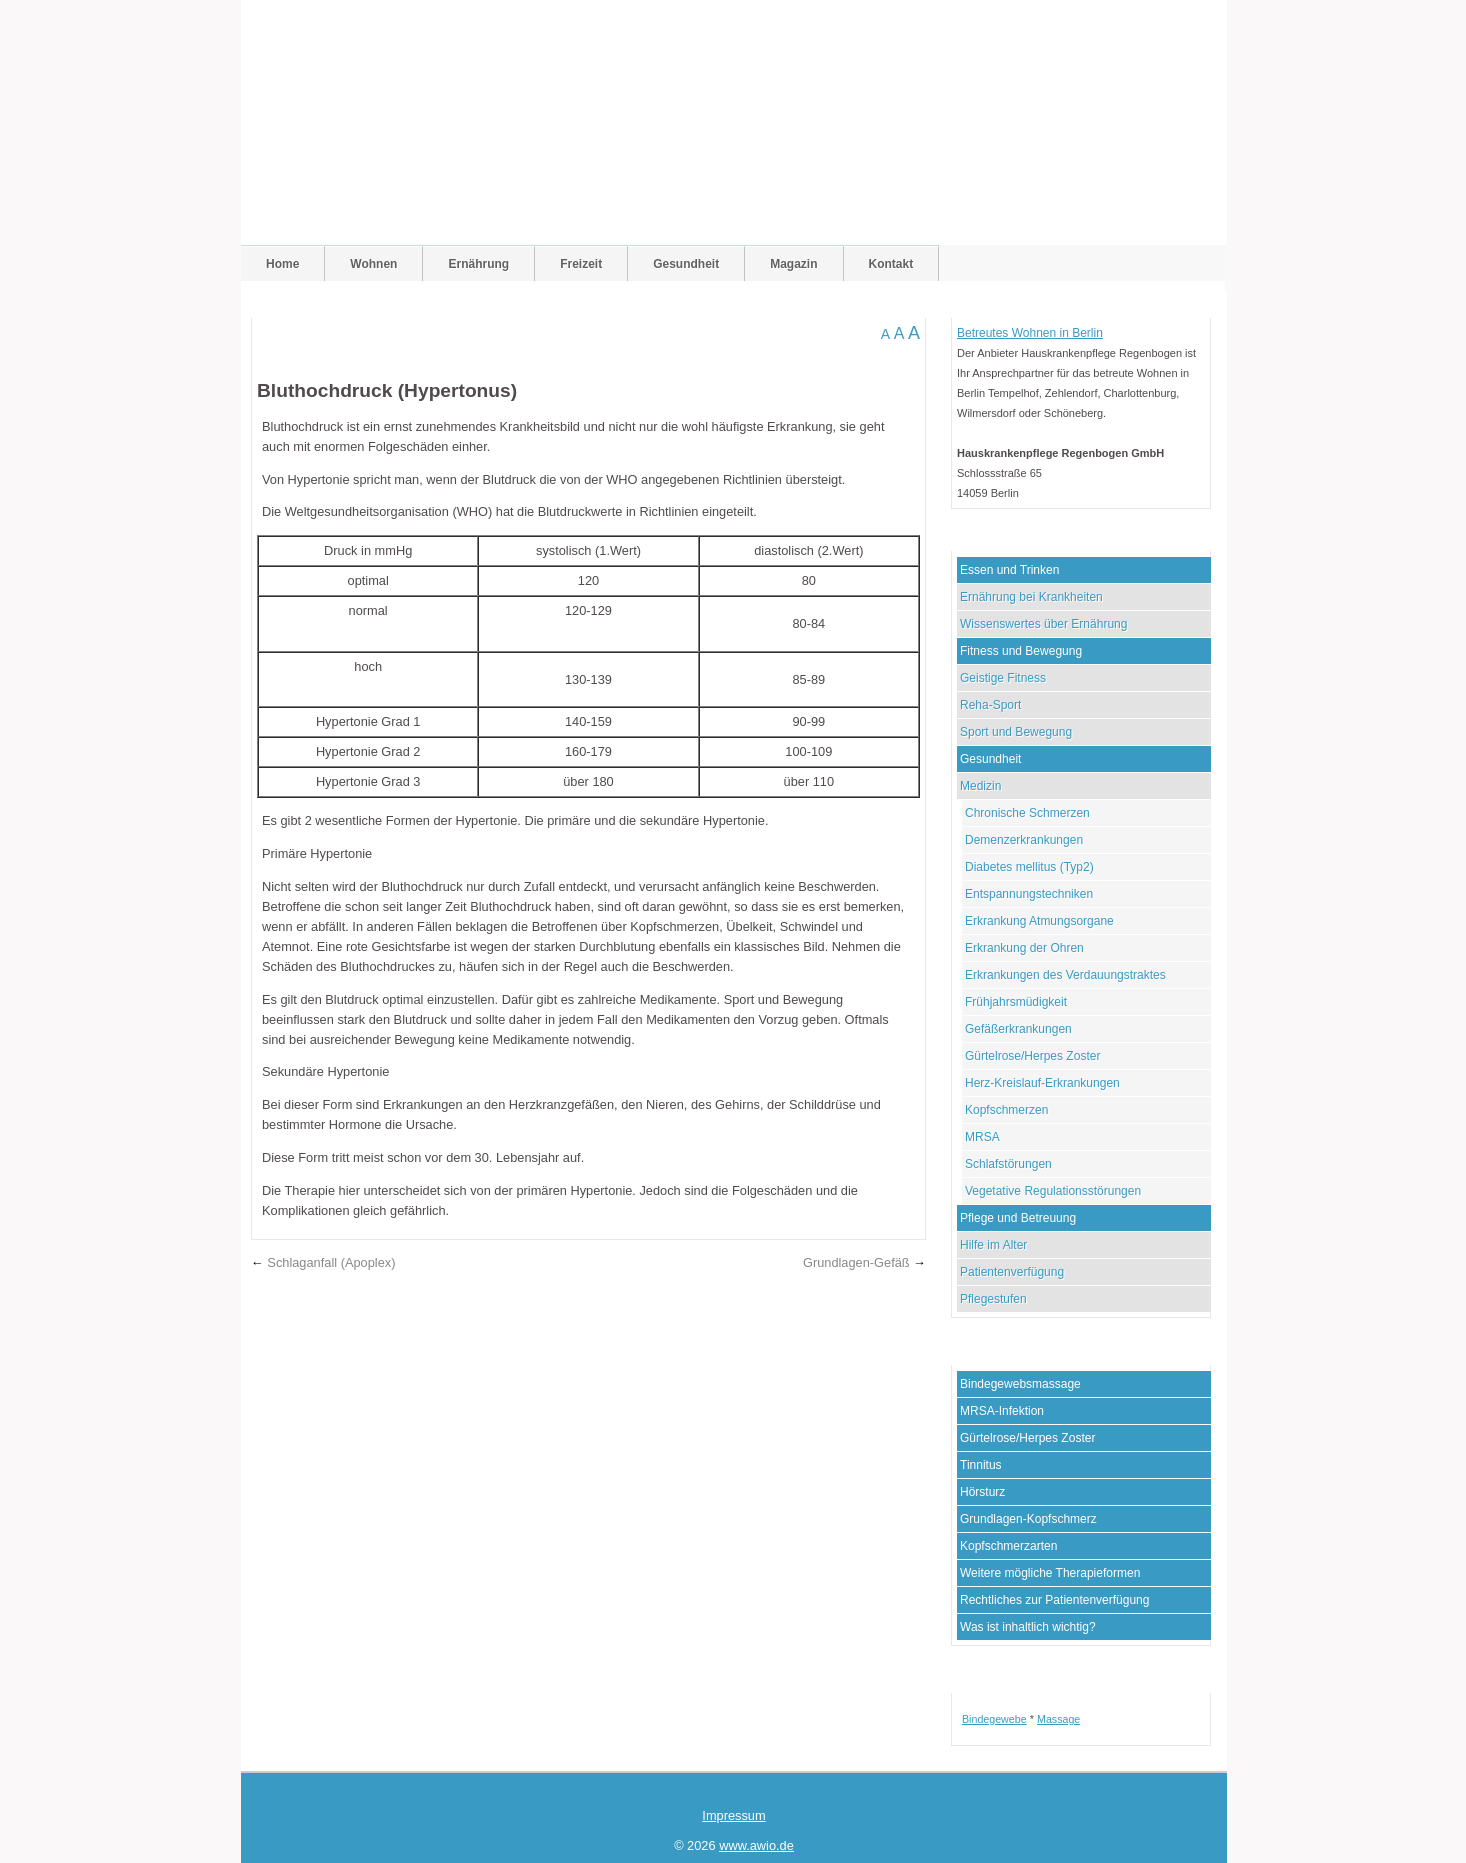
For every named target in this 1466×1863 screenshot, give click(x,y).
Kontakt (891, 264)
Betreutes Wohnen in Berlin (1030, 333)
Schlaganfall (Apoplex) (331, 1262)
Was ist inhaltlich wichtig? (1028, 1627)
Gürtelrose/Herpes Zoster (1032, 1056)
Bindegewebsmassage (1020, 1384)
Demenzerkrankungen (1024, 840)
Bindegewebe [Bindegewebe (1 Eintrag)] (994, 1719)
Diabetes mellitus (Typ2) (1029, 867)
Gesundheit (686, 264)
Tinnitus (981, 1465)
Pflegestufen (993, 1299)
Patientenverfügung (1012, 1272)
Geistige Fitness (1003, 678)
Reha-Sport (990, 705)
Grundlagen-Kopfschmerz (1028, 1519)
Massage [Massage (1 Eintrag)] (1058, 1719)
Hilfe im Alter (993, 1245)
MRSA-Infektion (1002, 1411)
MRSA (982, 1137)
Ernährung (478, 264)
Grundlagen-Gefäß (856, 1262)
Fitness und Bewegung (1021, 651)
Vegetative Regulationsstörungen (1053, 1191)
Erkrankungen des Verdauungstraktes (1065, 975)
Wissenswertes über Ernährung (1043, 624)
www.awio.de (756, 1845)
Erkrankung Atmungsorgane (1039, 921)
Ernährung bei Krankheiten (1031, 597)
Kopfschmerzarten (1008, 1546)
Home (282, 264)
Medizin (980, 786)
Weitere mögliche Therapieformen (1050, 1573)
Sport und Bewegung (1016, 732)
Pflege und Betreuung (1018, 1218)
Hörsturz (982, 1492)
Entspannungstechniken (1029, 894)
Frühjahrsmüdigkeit (1016, 1002)
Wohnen (373, 264)
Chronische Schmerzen (1027, 813)
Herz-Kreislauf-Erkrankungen (1042, 1083)
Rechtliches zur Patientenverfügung (1054, 1600)
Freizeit (581, 264)
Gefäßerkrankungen (1018, 1029)
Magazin (793, 264)
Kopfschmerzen (1006, 1110)
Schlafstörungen (1008, 1164)
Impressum (733, 1815)
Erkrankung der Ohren (1024, 948)
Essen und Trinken (1009, 570)
